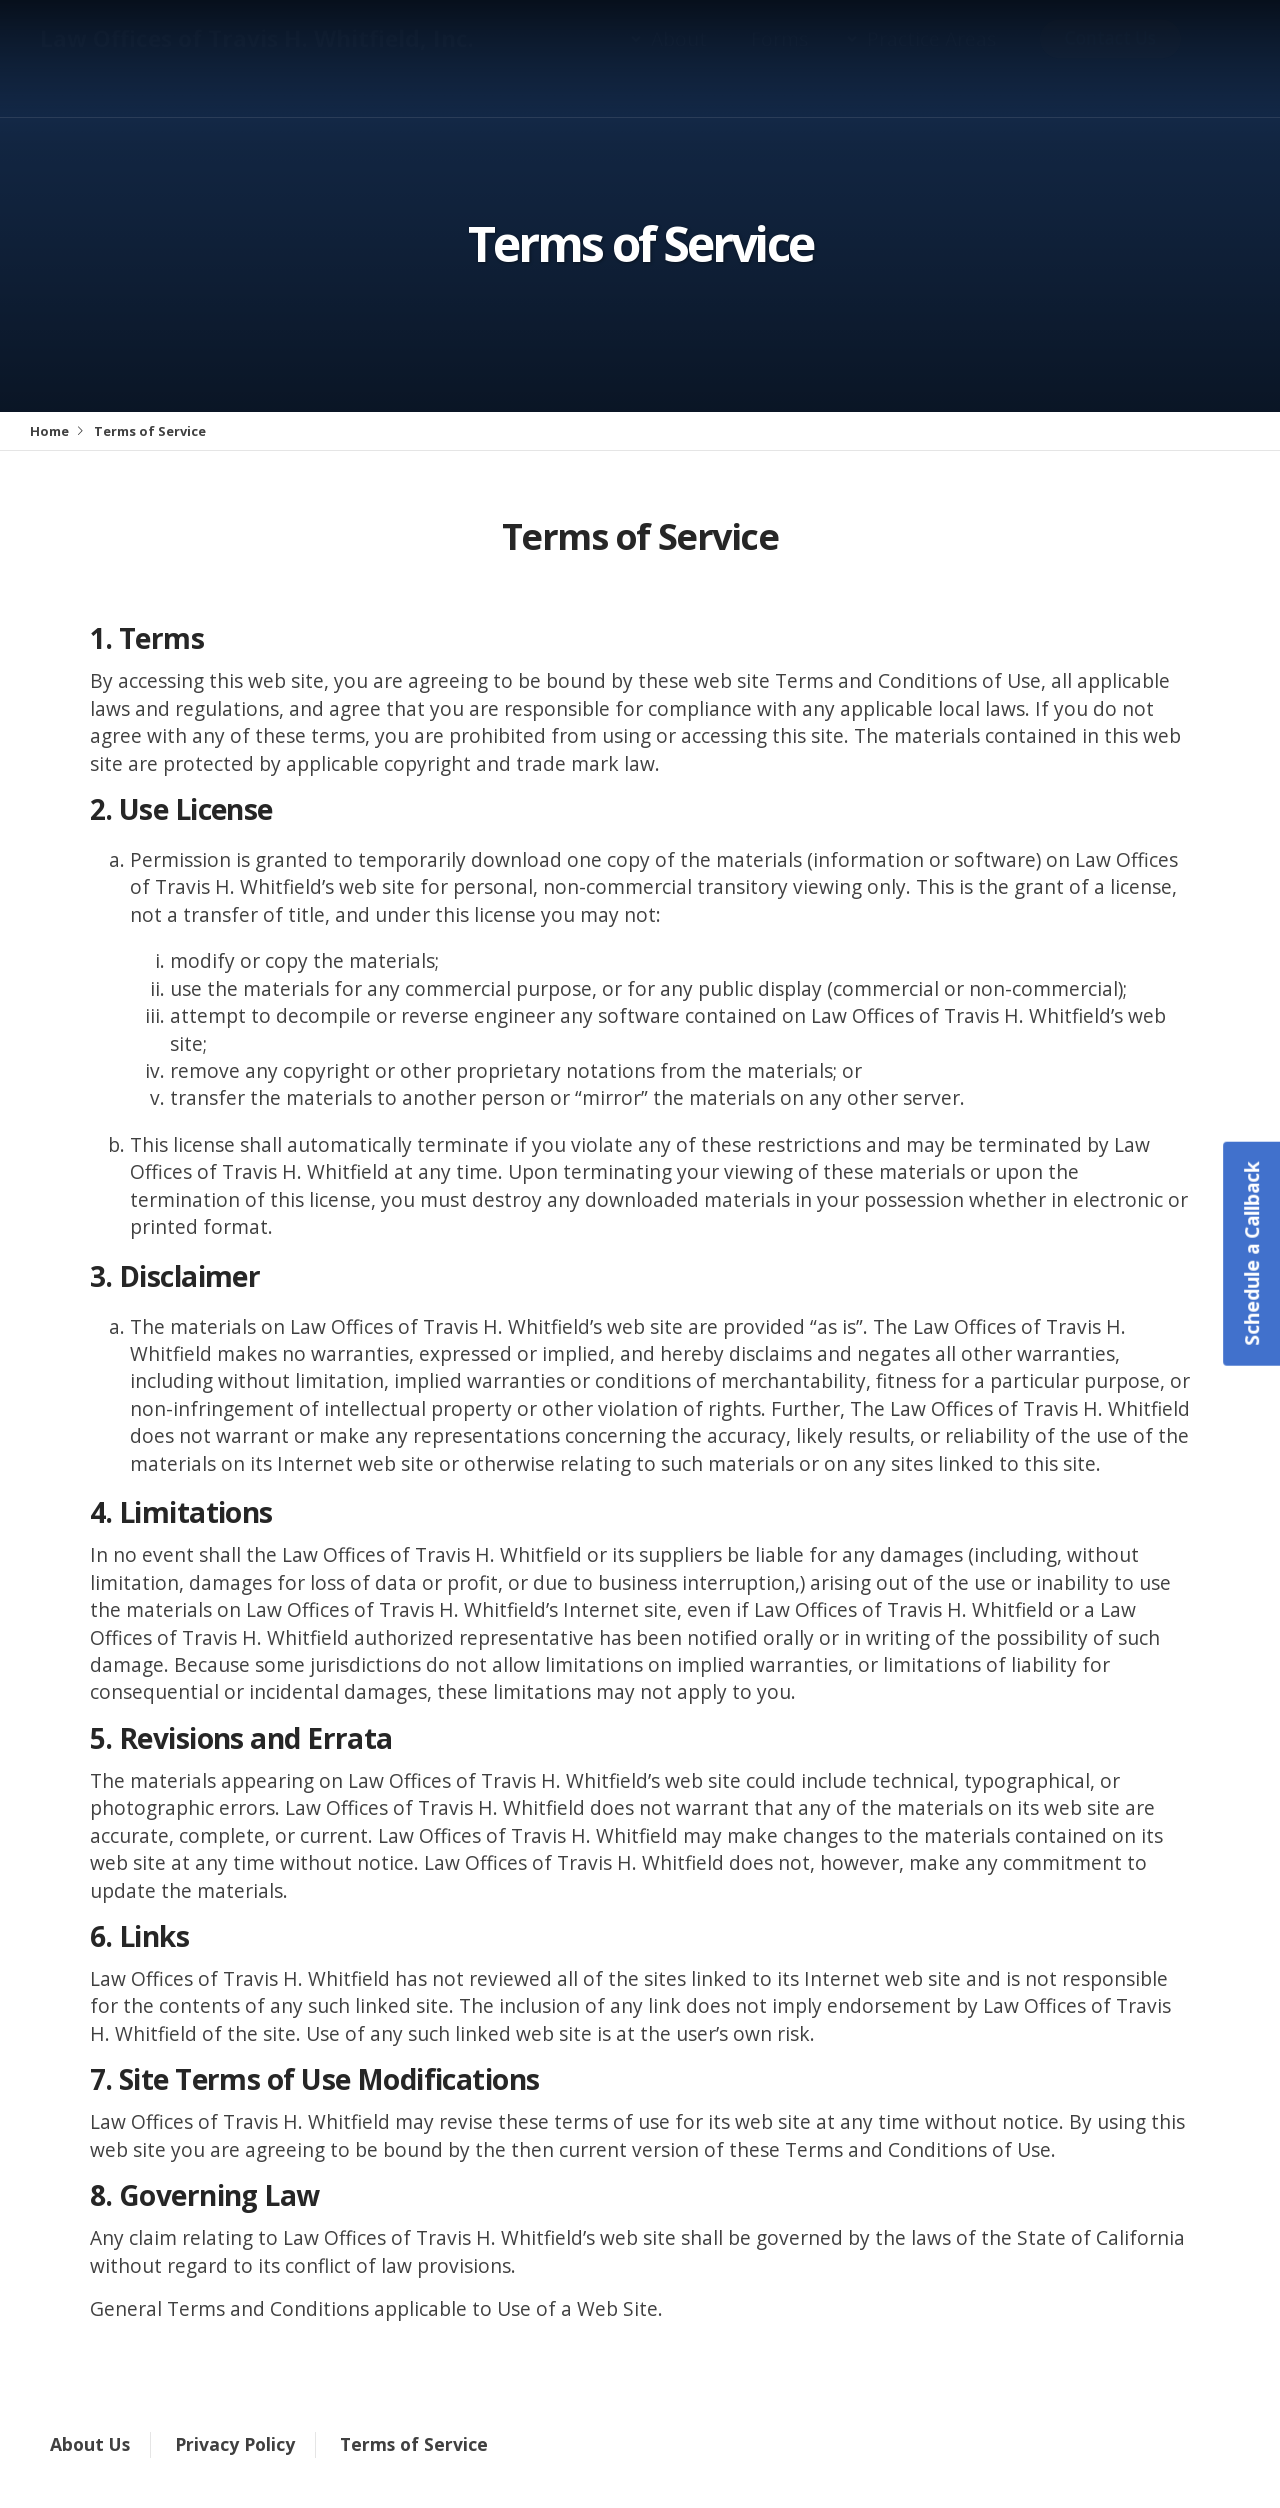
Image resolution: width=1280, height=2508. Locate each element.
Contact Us (1110, 57)
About (679, 58)
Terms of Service (414, 2444)
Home (49, 431)
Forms (779, 58)
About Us (90, 2444)
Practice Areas (931, 58)
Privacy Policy (235, 2444)
